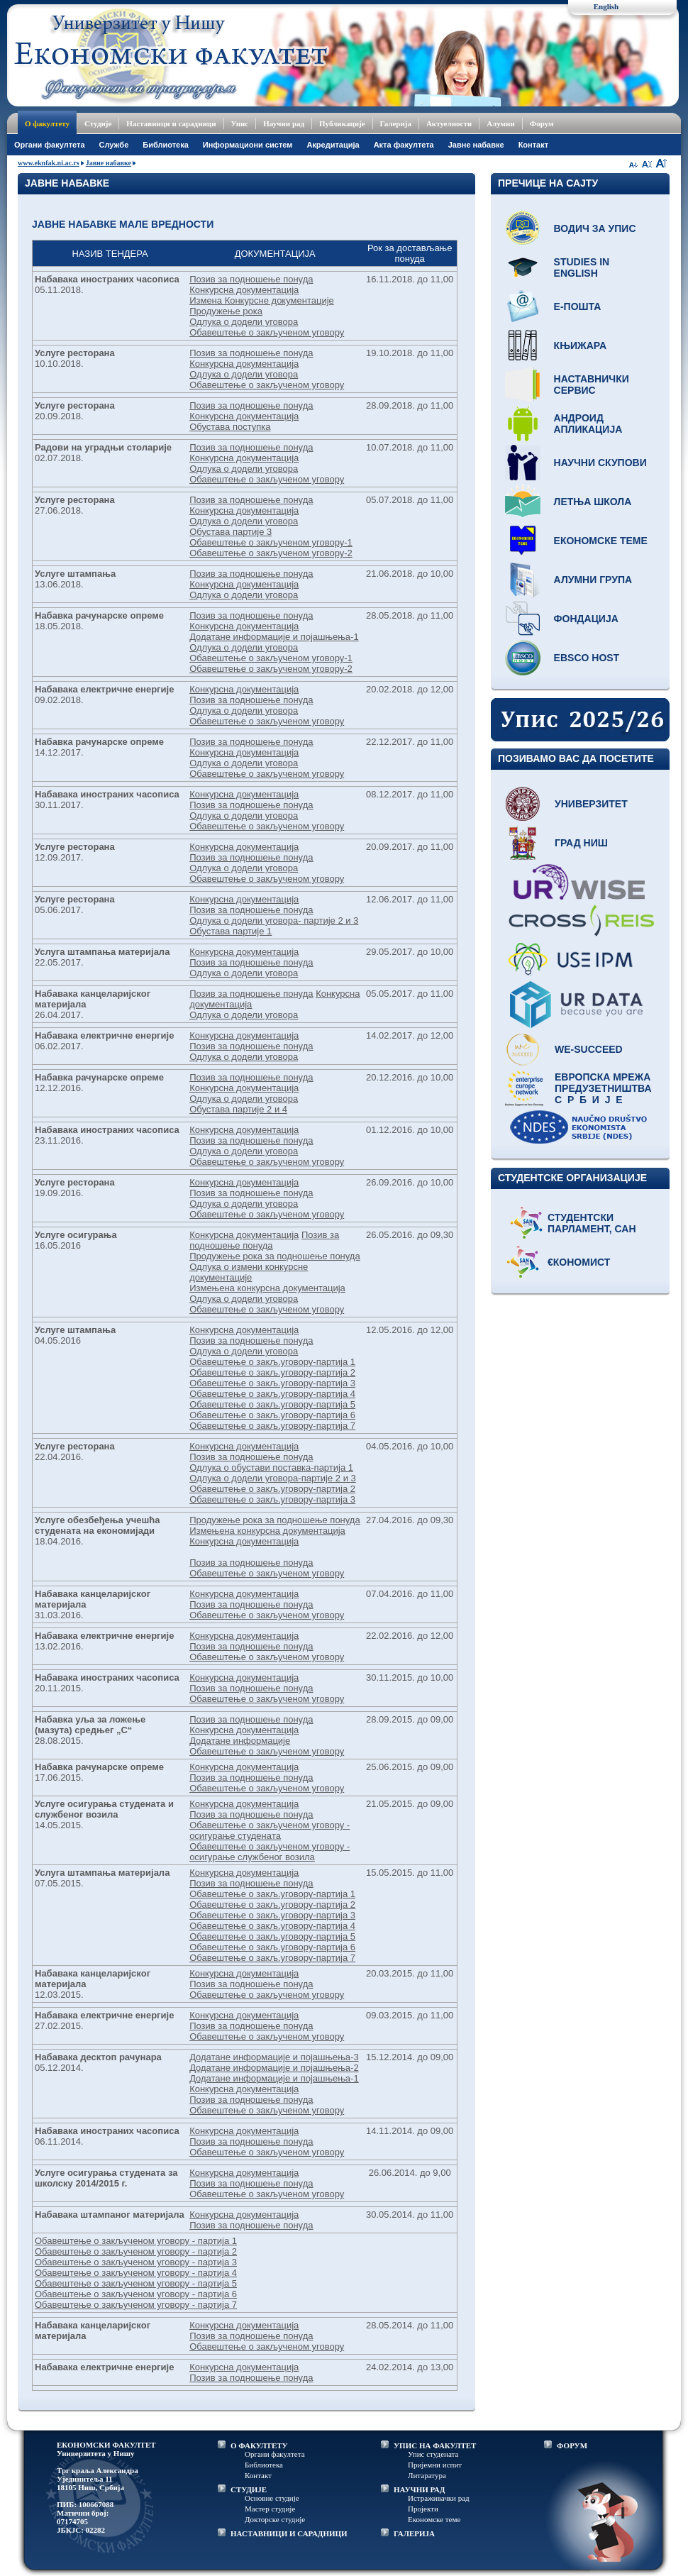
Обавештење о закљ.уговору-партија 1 (272, 1361)
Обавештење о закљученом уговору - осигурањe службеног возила (269, 1851)
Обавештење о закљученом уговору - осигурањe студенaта (269, 1830)
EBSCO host (587, 657)
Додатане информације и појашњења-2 (274, 2067)
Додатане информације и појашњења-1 (274, 636)
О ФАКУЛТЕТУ (259, 2445)
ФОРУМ (572, 2445)
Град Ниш (581, 842)
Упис (240, 123)
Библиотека (166, 144)
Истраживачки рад (439, 2498)
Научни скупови (600, 462)
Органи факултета (275, 2454)
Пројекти (423, 2508)
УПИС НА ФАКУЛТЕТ (435, 2445)
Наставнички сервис (591, 384)
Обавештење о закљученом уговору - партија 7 (136, 2304)
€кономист (579, 1262)
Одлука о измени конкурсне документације (248, 1272)
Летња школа (593, 501)
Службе (114, 144)
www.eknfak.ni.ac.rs (48, 163)
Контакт (533, 144)
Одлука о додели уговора (243, 321)
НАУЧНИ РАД (419, 2489)
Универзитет (591, 803)
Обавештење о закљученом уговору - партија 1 (136, 2240)
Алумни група (593, 579)
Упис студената (433, 2454)
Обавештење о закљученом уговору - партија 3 (136, 2262)
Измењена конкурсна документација (267, 1288)
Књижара (580, 345)
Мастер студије (270, 2508)
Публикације (342, 123)
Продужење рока (225, 311)
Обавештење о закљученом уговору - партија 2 (136, 2251)
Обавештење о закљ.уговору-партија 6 (272, 1415)
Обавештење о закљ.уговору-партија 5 (272, 1404)
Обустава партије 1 (230, 931)
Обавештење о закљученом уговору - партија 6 (136, 2294)
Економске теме (601, 540)
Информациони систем (248, 144)
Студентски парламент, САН (592, 1223)
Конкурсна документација (244, 289)
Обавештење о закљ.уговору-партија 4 (272, 1393)
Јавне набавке (476, 144)
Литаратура (427, 2475)
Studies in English (582, 267)
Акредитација (332, 144)
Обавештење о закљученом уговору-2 (271, 553)
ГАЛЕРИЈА (414, 2533)
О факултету (47, 123)
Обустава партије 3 (230, 531)
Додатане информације (239, 1740)
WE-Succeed (589, 1049)
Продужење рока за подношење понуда (274, 1256)
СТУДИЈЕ (249, 2489)
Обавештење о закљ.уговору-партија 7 (272, 1425)
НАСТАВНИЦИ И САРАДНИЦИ (289, 2533)
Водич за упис (595, 228)
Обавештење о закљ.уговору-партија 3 (272, 1383)
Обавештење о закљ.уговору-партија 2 (272, 1372)
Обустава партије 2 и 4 (238, 1109)
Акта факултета (404, 144)
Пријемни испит (435, 2464)
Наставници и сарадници (171, 123)
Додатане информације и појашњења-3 (274, 2057)
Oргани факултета (49, 144)
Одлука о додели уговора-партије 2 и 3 (272, 1478)
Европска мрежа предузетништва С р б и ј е (603, 1088)
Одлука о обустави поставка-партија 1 (271, 1467)
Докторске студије (275, 2519)
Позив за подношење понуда (251, 279)
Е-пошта (577, 306)
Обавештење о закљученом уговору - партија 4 (136, 2272)
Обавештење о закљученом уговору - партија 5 (136, 2283)
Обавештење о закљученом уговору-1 (271, 542)
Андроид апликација (588, 423)
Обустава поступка (229, 426)
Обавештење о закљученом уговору (266, 332)
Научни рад (283, 123)
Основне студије (272, 2498)
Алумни (501, 123)
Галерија (395, 123)
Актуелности (449, 123)
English (606, 6)
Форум (542, 123)
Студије (97, 123)
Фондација (586, 618)
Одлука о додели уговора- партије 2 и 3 (273, 920)
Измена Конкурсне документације (261, 300)
